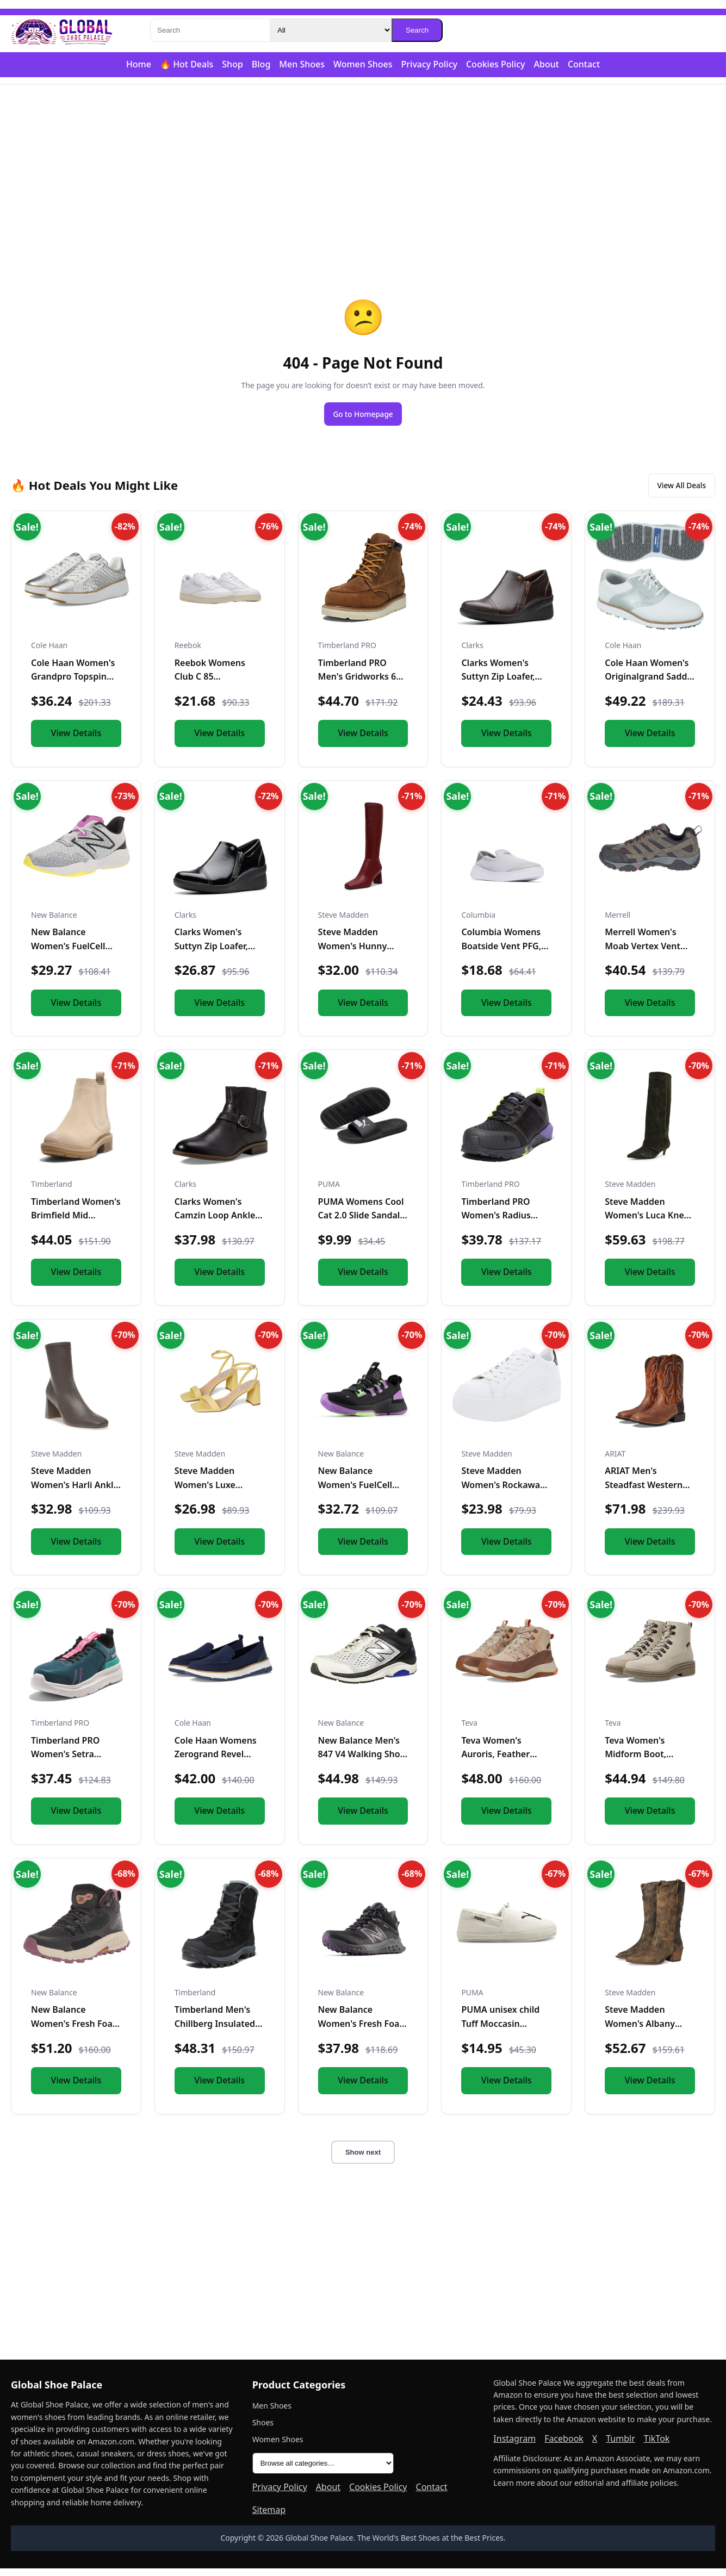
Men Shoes (302, 64)
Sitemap (269, 2517)
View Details (76, 740)
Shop (232, 64)
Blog (261, 64)
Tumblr (620, 2446)
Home (138, 64)
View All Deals (673, 491)
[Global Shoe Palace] (62, 30)
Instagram (514, 2446)
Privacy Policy (429, 64)
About (546, 64)
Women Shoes (363, 64)
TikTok (657, 2446)
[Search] (210, 30)
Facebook (564, 2446)
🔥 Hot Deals (186, 64)
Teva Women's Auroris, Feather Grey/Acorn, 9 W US (502, 1762)
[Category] (331, 30)
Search (417, 30)
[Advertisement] (363, 169)
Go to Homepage (363, 415)
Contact (584, 64)
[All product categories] (323, 2470)
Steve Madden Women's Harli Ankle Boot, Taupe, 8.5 (75, 1492)
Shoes (263, 2430)
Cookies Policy (495, 64)
